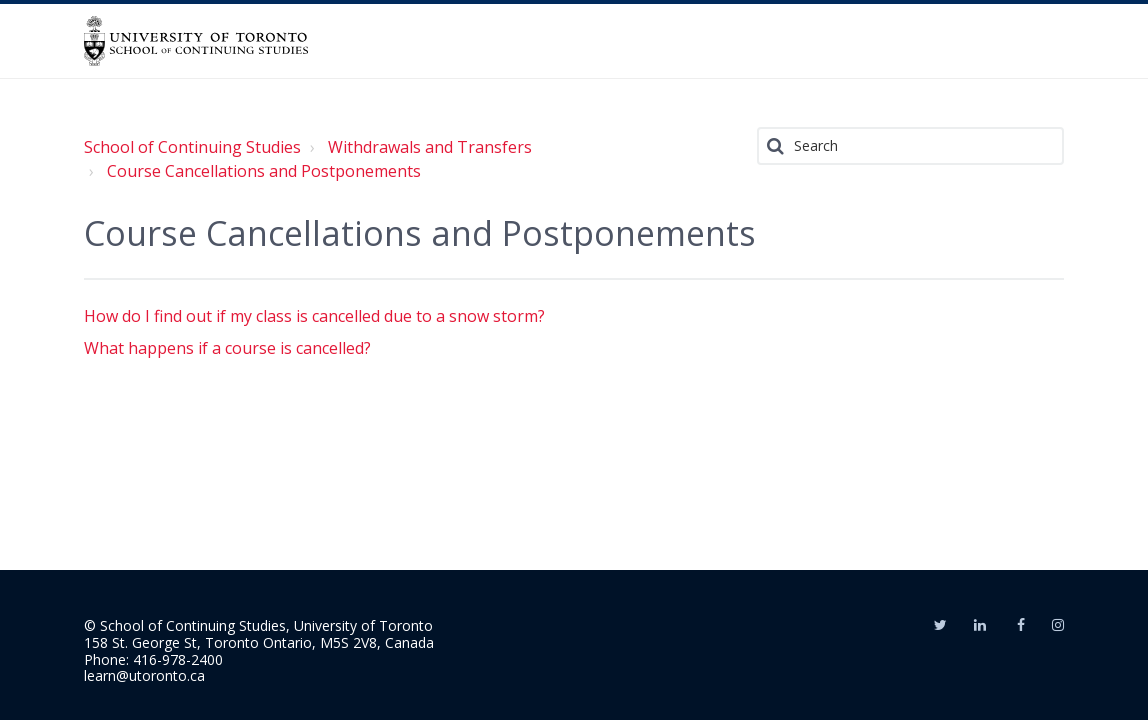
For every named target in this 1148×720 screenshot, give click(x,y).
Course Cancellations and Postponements (264, 171)
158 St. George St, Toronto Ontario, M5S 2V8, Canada (259, 642)
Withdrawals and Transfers (430, 147)
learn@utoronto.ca (144, 675)
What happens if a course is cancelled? (227, 348)
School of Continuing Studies (192, 147)
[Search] (910, 146)
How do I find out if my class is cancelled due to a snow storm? (314, 316)
